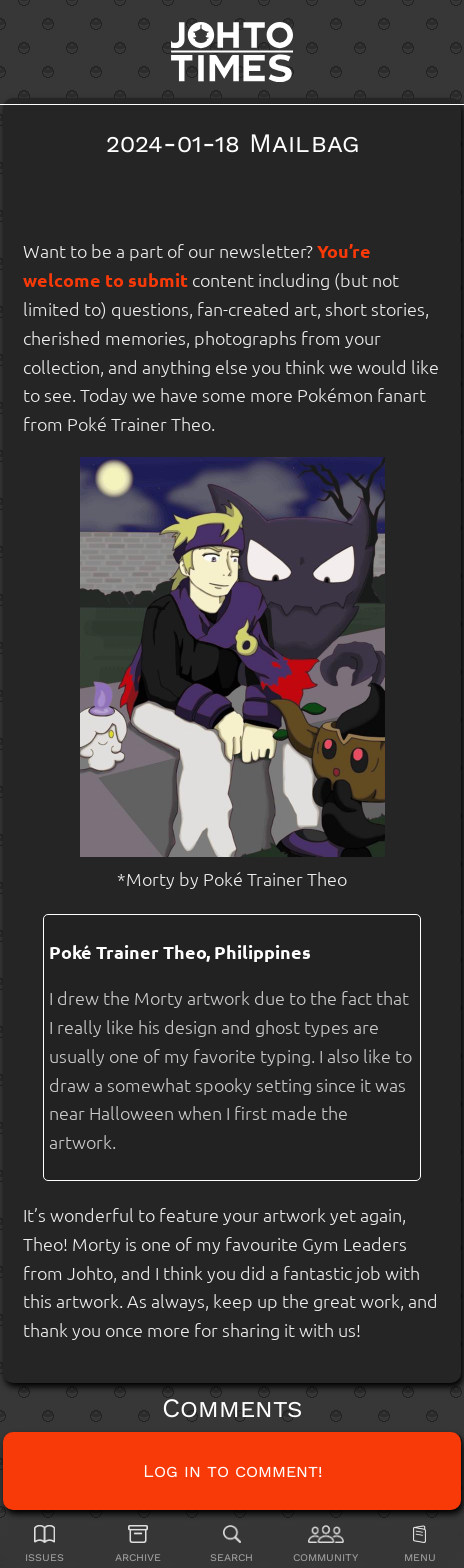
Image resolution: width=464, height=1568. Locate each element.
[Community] (325, 1544)
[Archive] (138, 1544)
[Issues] (44, 1544)
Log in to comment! (232, 1470)
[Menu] (419, 1544)
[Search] (232, 1544)
